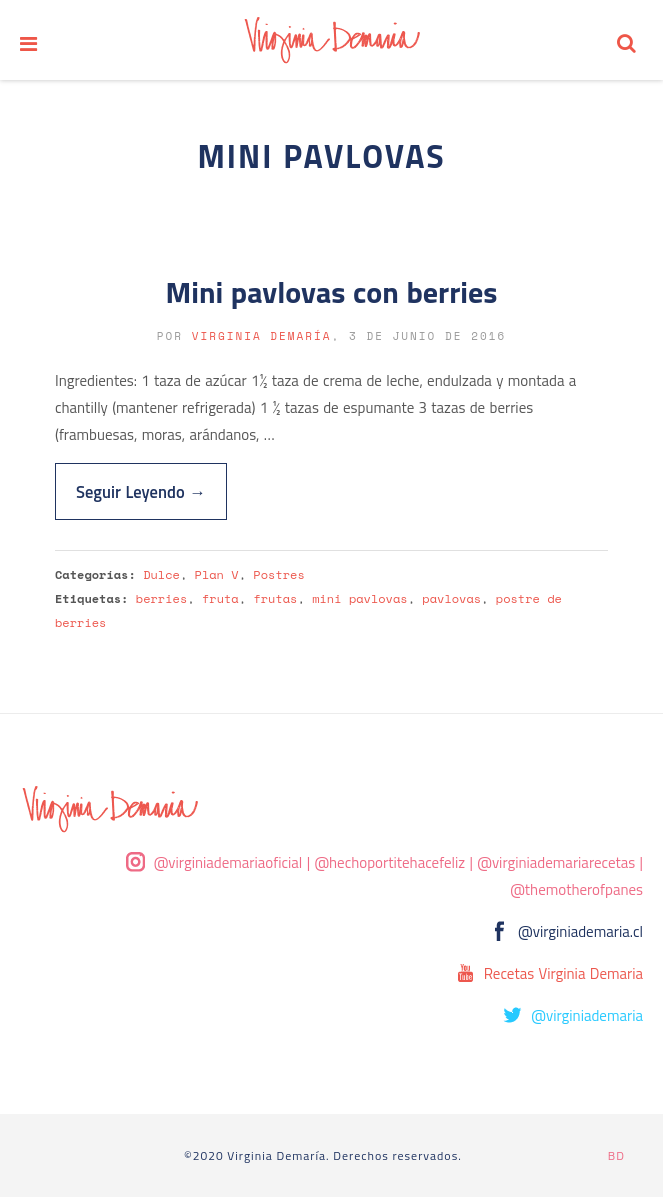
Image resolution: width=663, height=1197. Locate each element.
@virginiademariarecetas (556, 862)
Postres (278, 574)
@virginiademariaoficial (228, 862)
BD (616, 1155)
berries (161, 598)
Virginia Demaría (262, 336)
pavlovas (451, 598)
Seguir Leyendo (141, 491)
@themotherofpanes (576, 889)
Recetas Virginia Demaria (563, 973)
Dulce (161, 574)
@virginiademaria (587, 1015)
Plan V (217, 574)
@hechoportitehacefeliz (389, 862)
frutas (275, 598)
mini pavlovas (359, 598)
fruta (220, 598)
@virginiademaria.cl (580, 931)
